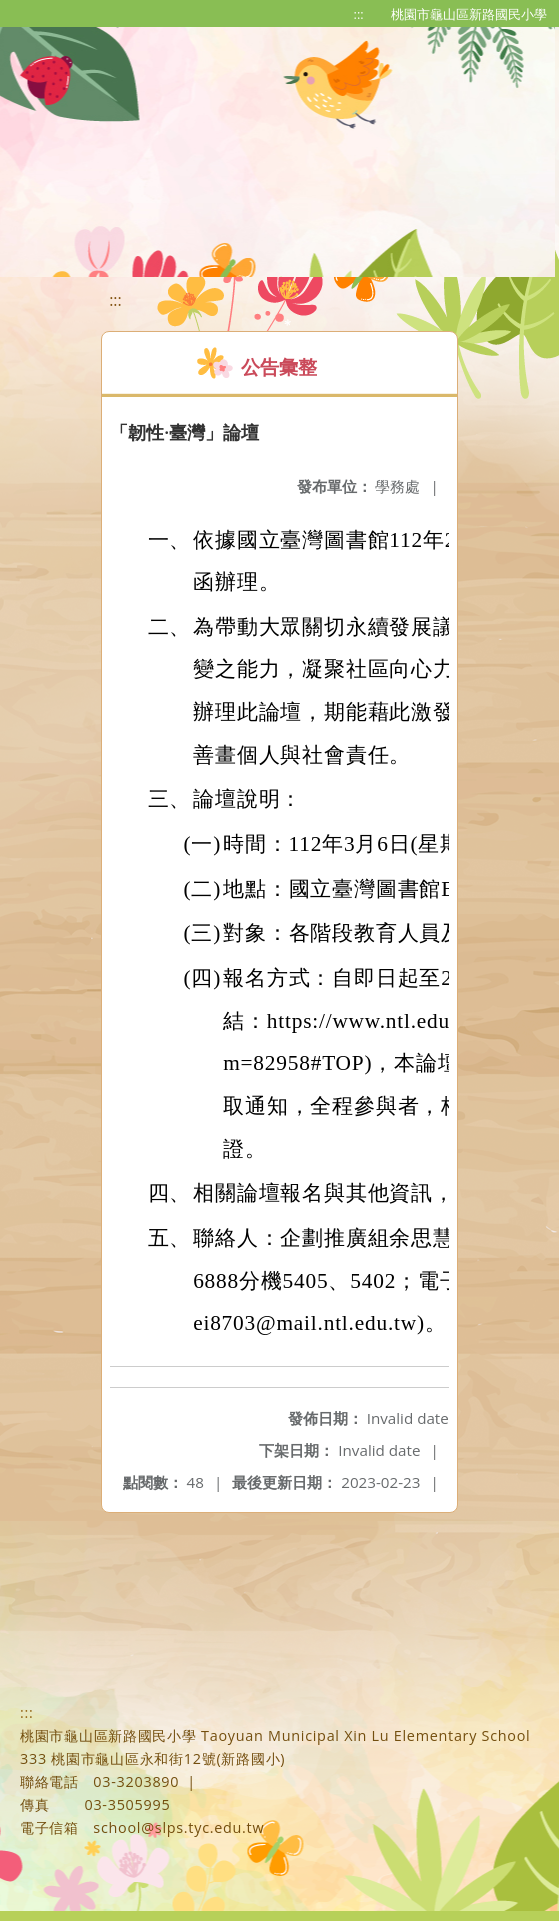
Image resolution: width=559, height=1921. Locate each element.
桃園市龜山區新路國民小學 (469, 14)
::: (359, 14)
